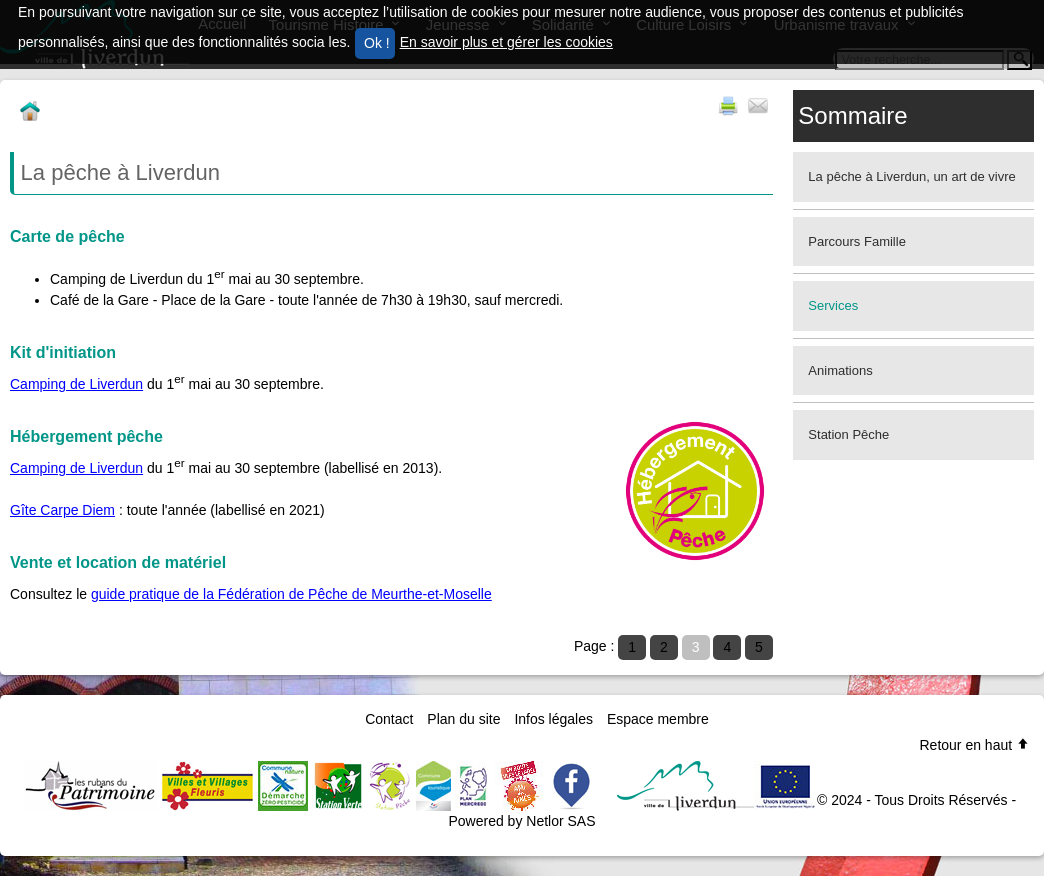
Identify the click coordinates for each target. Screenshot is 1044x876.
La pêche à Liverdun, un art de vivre (911, 176)
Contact (389, 719)
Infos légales (553, 719)
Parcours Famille (857, 241)
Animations (840, 370)
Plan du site (463, 719)
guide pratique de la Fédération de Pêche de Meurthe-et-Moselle (291, 594)
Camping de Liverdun (76, 384)
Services (833, 305)
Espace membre (658, 719)
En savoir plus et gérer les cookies (506, 42)
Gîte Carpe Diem (62, 510)
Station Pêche (848, 434)
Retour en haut (974, 745)
